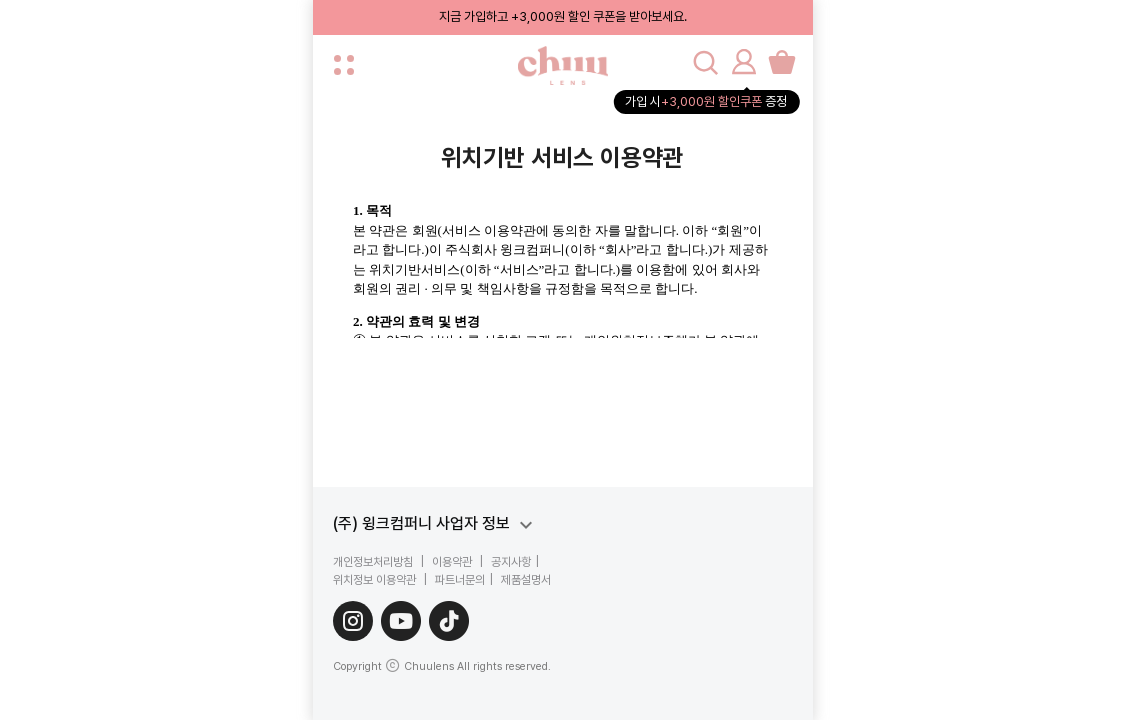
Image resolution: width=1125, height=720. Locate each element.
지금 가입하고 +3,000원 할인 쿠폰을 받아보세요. (563, 16)
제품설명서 (524, 580)
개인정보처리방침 (374, 562)
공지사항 (509, 562)
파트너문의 (458, 580)
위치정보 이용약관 (376, 580)
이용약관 (452, 562)
